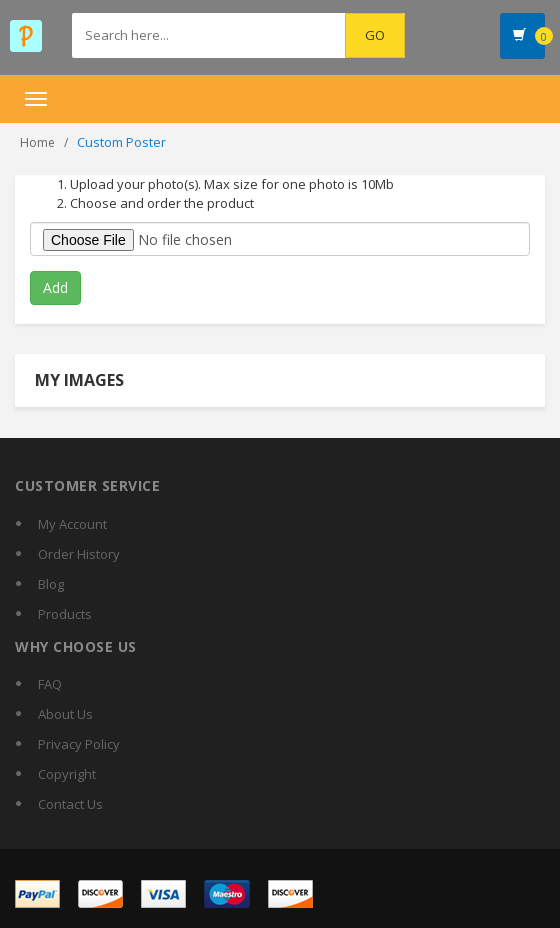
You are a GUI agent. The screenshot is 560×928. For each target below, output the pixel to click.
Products (65, 614)
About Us (65, 714)
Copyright (67, 774)
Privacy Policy (79, 744)
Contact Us (70, 804)
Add (55, 288)
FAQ (50, 684)
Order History (79, 554)
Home (37, 142)
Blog (51, 584)
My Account (72, 524)
